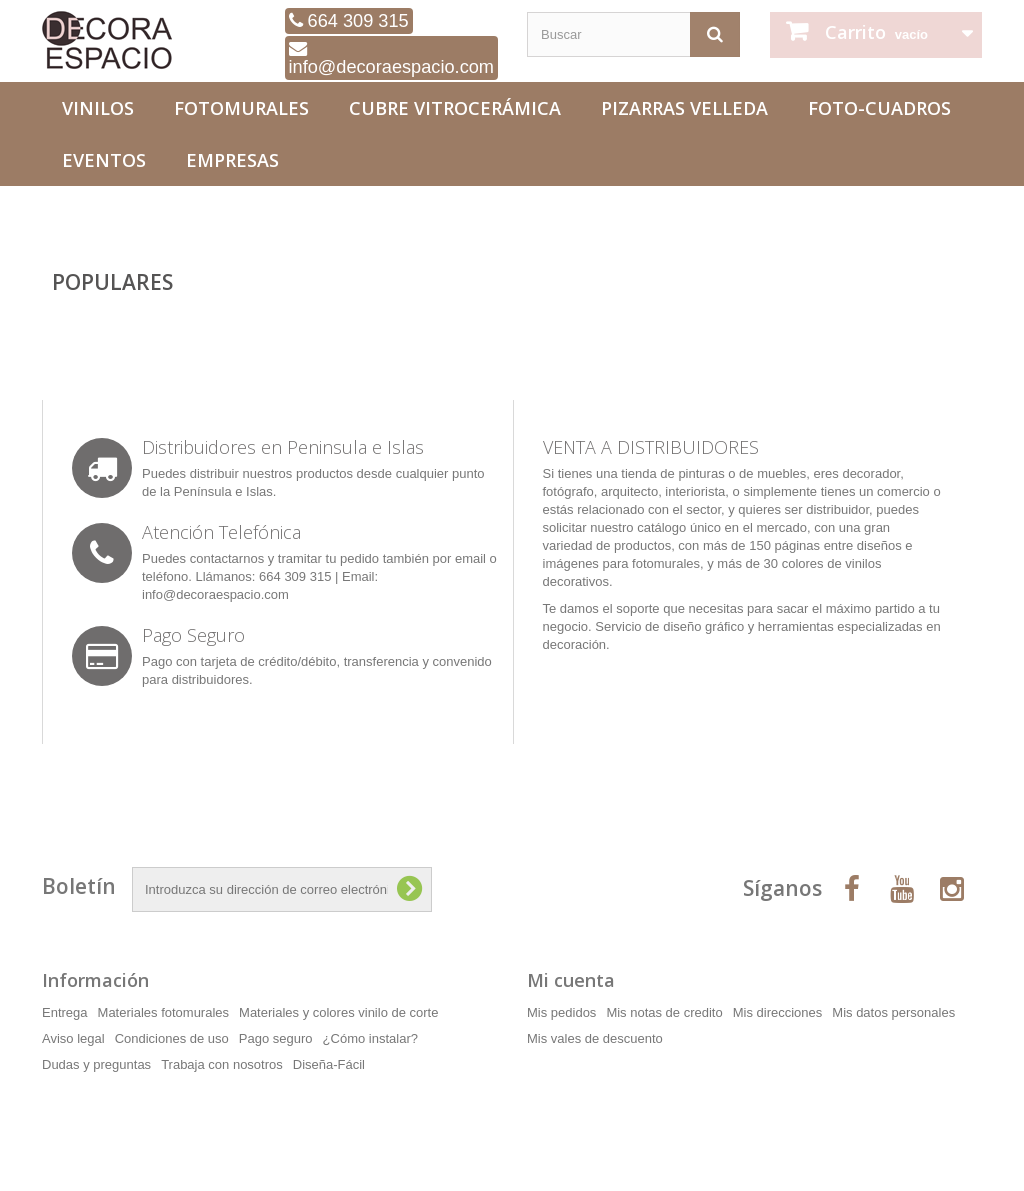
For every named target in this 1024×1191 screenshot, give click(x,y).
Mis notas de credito (664, 1012)
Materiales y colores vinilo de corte (338, 1012)
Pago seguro (276, 1038)
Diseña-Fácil (329, 1064)
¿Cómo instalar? (370, 1038)
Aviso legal (73, 1038)
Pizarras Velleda (684, 108)
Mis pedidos (561, 1012)
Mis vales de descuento (595, 1038)
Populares (112, 282)
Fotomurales (241, 108)
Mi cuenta (571, 980)
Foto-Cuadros (879, 108)
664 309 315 (349, 21)
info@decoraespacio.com (392, 58)
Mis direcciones (778, 1012)
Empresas (232, 160)
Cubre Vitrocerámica (455, 108)
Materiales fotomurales (164, 1012)
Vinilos (98, 108)
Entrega (65, 1012)
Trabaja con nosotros (222, 1064)
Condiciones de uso (172, 1038)
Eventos (104, 160)
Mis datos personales (893, 1012)
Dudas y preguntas (96, 1064)
